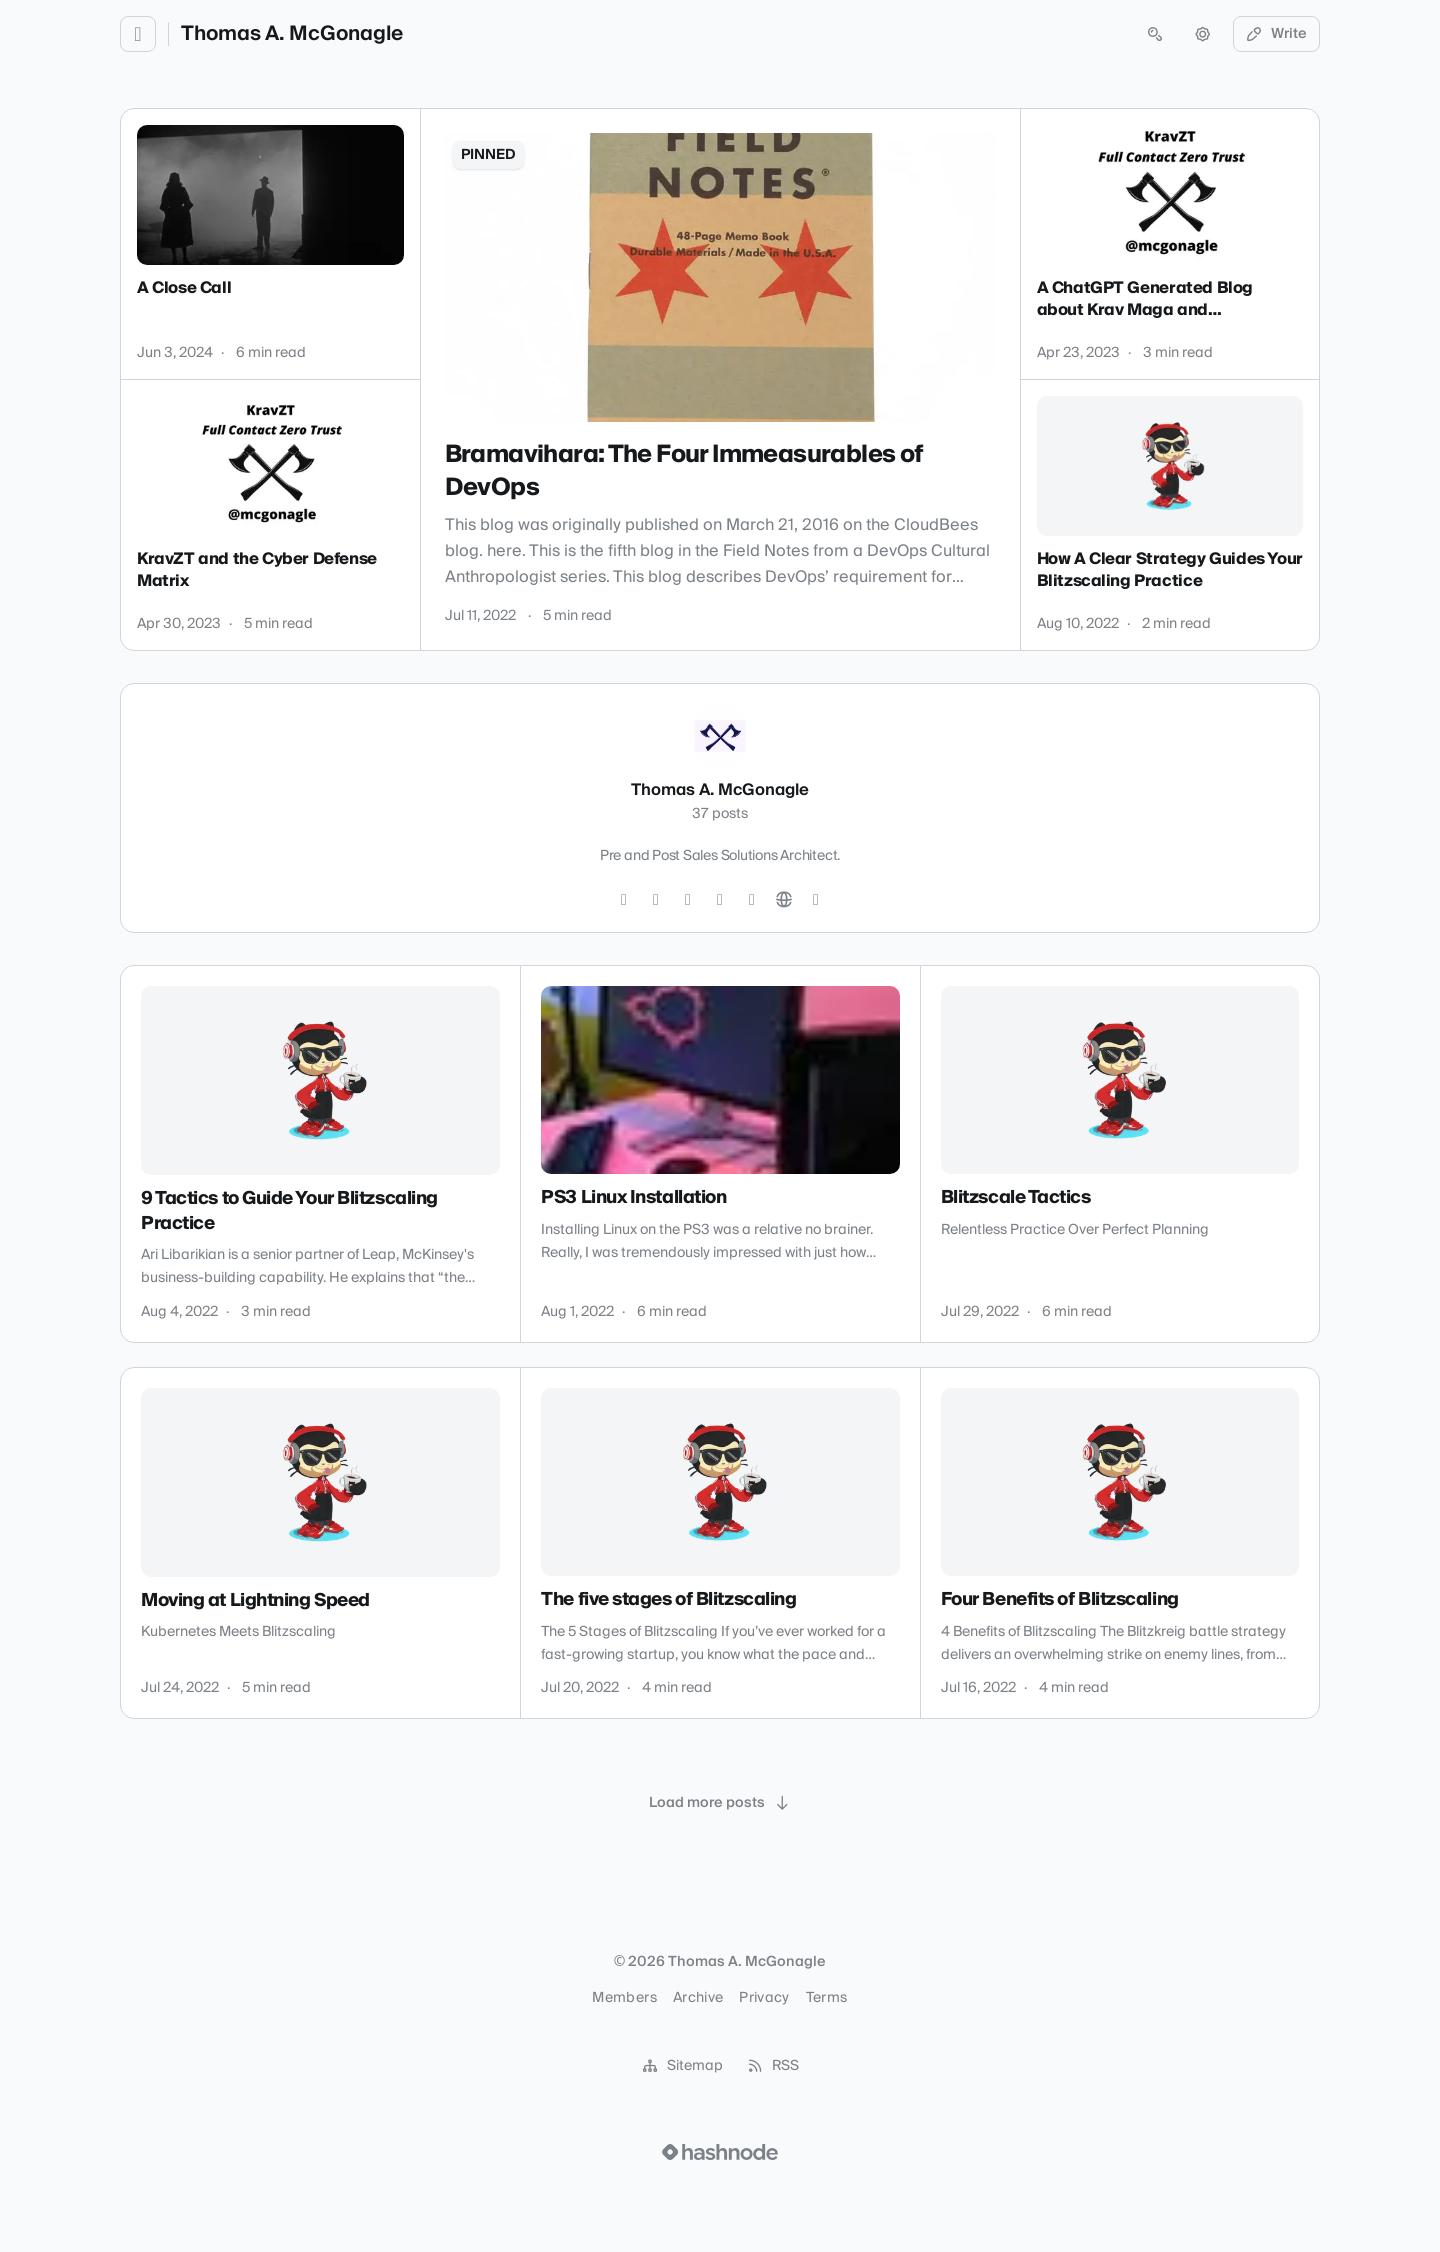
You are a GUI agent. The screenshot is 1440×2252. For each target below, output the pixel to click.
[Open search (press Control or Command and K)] (1155, 34)
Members (624, 1998)
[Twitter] (624, 900)
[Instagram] (656, 900)
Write (1277, 34)
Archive (698, 1998)
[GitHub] (688, 900)
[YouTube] (752, 900)
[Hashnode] (816, 900)
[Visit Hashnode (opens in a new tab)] (720, 2152)
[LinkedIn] (720, 900)
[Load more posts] (720, 1803)
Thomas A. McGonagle (292, 34)
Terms (827, 1998)
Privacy (764, 1998)
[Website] (784, 900)
